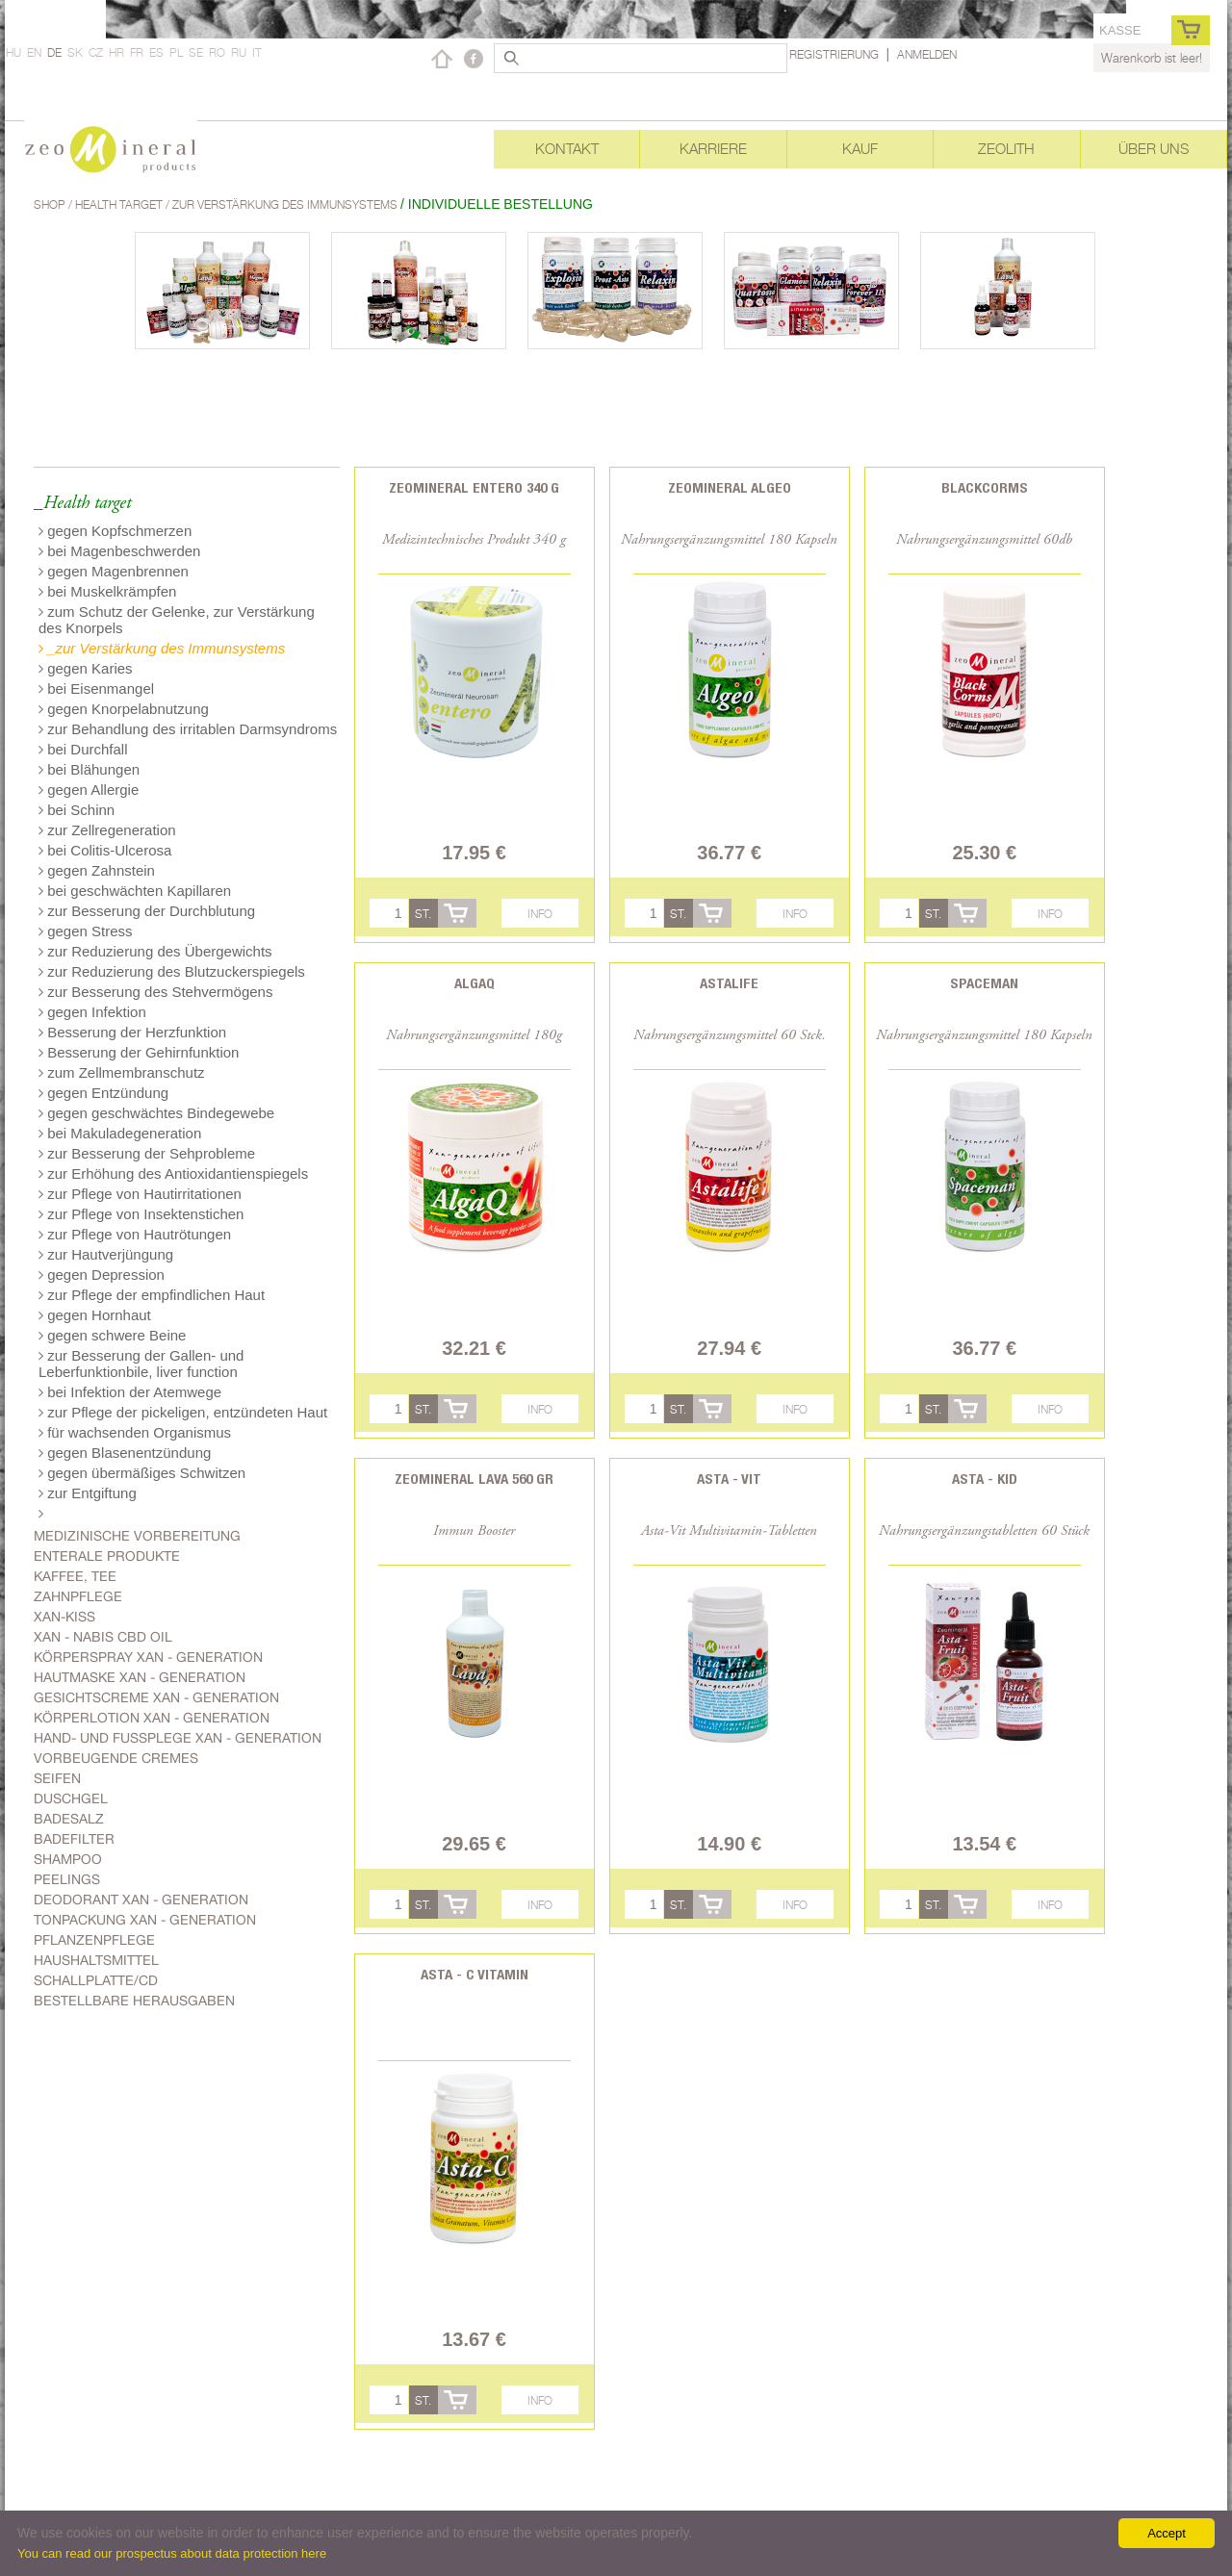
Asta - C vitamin (474, 1974)
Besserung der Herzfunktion (132, 1032)
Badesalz (69, 1818)
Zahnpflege (78, 1596)
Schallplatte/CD (96, 1980)
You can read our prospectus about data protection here (171, 2553)
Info (539, 913)
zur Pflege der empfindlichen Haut (151, 1295)
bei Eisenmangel (96, 688)
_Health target (82, 504)
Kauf (860, 149)
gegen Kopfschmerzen (115, 531)
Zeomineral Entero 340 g (474, 487)
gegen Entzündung (103, 1092)
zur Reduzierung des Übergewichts (155, 951)
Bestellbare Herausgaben (134, 2000)
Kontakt (567, 149)
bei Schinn (76, 810)
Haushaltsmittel (96, 1960)
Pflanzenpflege (94, 1940)
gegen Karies (85, 668)
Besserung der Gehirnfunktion (138, 1052)
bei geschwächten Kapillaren (134, 890)
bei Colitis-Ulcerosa (104, 850)
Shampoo (68, 1859)
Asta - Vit (729, 1478)
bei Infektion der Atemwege (129, 1392)
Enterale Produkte (107, 1556)
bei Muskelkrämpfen (107, 591)
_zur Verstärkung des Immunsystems (161, 648)
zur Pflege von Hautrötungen (134, 1234)
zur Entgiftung (87, 1493)
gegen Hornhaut (94, 1315)
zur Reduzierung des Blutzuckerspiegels (171, 971)
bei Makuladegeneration (119, 1133)
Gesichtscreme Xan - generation (156, 1697)
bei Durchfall (83, 749)
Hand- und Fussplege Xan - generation (177, 1738)
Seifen (57, 1778)
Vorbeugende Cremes (116, 1758)
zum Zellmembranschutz (121, 1072)
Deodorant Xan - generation (141, 1899)
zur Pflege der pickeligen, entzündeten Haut (182, 1412)
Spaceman (984, 983)
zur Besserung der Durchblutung (146, 911)
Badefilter (74, 1839)
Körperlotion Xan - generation (152, 1717)
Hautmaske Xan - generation (139, 1677)
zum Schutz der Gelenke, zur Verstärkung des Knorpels (176, 619)
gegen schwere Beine (112, 1335)
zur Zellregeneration (107, 830)
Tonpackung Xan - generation (145, 1919)
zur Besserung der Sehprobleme (146, 1153)
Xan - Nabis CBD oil (103, 1637)
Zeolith (1006, 149)
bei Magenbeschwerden (119, 551)
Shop (51, 204)
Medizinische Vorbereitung (137, 1535)
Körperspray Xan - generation (148, 1657)
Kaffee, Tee (75, 1576)
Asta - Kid (984, 1478)
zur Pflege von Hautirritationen (140, 1194)
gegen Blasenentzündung (124, 1452)
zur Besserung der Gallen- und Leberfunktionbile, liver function (141, 1363)
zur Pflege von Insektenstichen (141, 1214)
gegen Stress (85, 931)
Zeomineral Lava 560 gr (474, 1478)
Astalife (729, 983)
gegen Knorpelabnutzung (123, 709)
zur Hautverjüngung (105, 1254)
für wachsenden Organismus (134, 1432)
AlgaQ (474, 983)
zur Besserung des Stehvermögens (155, 991)
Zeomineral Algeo (729, 487)
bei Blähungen (89, 769)
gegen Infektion (92, 1012)
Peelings (67, 1879)
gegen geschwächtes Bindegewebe (156, 1113)
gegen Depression (101, 1274)
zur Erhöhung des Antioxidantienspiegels (173, 1173)
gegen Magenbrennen (113, 571)
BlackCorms (984, 487)
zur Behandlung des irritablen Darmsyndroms (187, 729)
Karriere (713, 149)
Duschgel (71, 1798)
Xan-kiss (64, 1616)
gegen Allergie (88, 789)
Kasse (1120, 30)
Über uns (1153, 149)
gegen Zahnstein (96, 870)
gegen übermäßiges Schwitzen (141, 1473)
